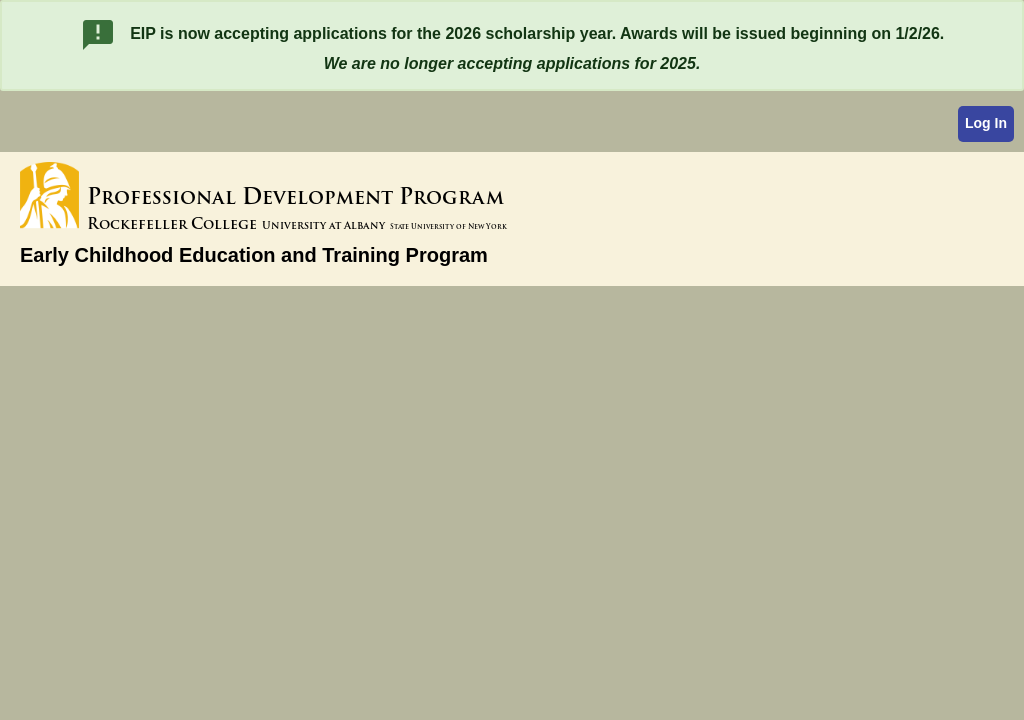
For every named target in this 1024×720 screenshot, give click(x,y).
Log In (986, 123)
